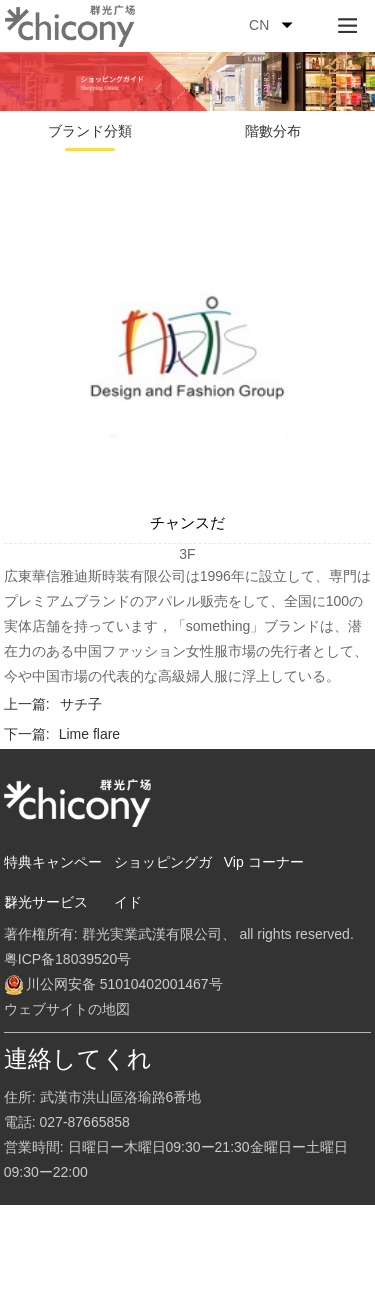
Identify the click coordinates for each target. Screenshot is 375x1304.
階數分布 (273, 131)
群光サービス (46, 902)
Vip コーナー (264, 862)
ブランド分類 (90, 131)
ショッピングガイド (163, 882)
